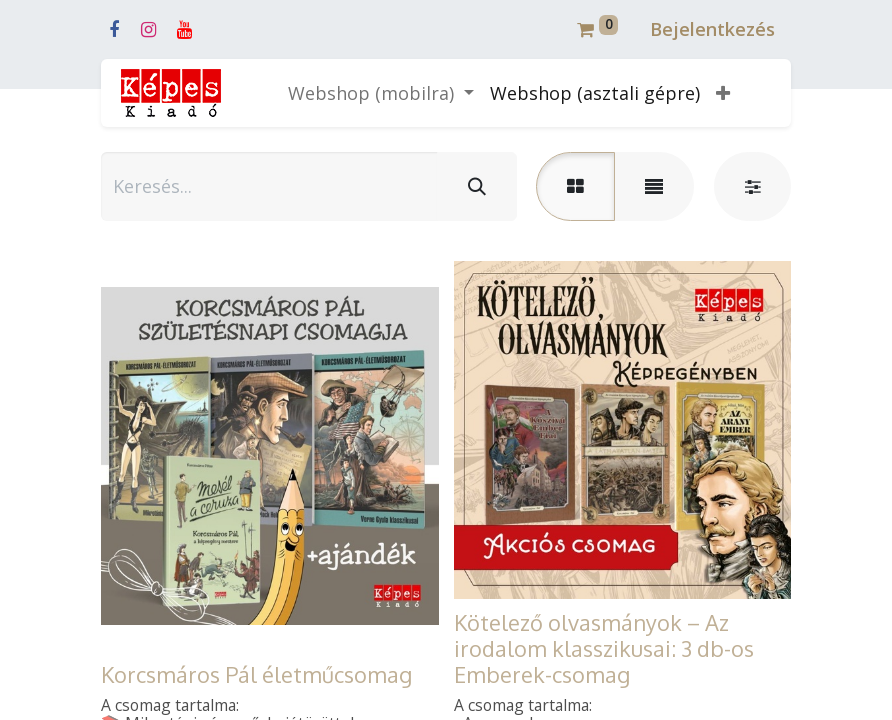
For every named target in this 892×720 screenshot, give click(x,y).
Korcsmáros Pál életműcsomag (256, 674)
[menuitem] (595, 93)
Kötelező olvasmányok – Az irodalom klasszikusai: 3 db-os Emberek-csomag (604, 648)
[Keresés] (477, 186)
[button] (723, 93)
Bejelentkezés (712, 29)
